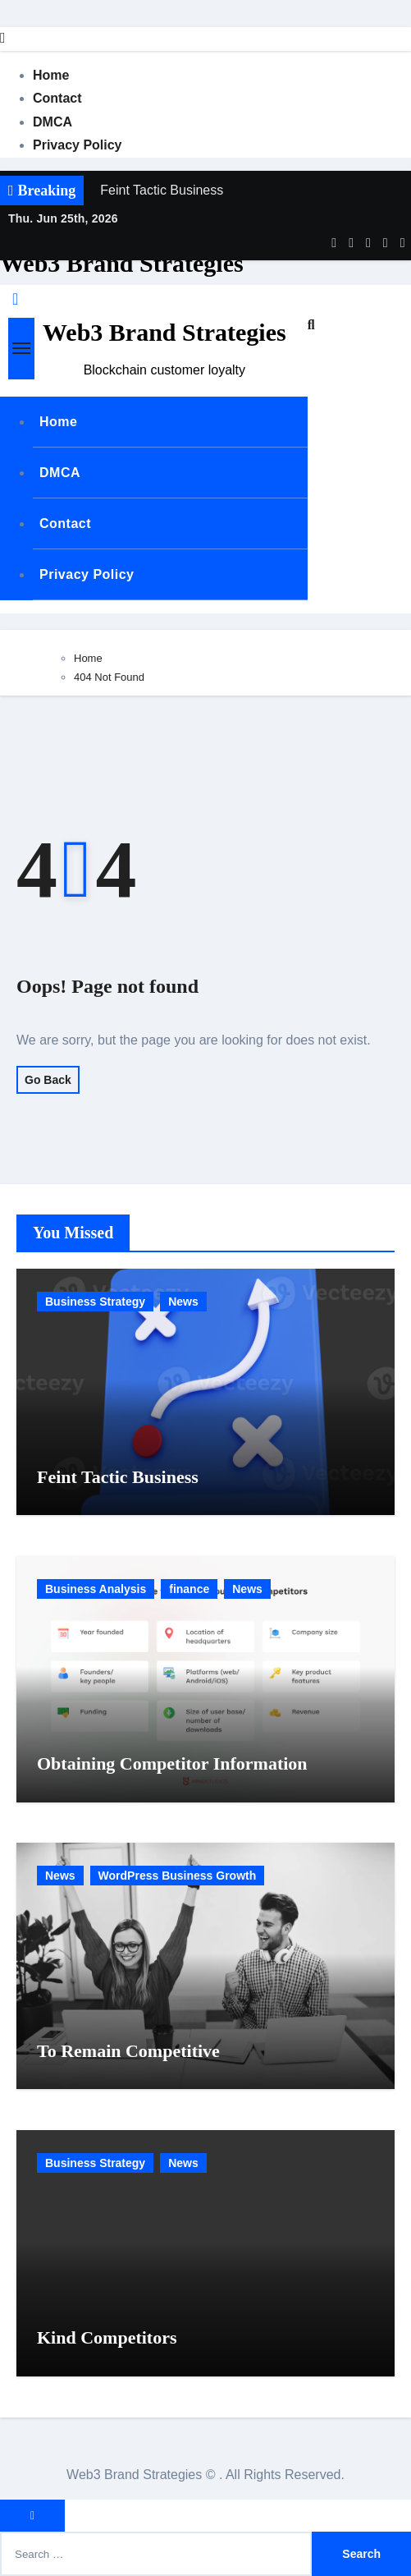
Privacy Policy (77, 145)
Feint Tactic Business (118, 1477)
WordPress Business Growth (177, 1875)
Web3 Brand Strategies (122, 263)
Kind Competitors (107, 2337)
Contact (57, 98)
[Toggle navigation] (21, 348)
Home (51, 75)
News (183, 1301)
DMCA (52, 122)
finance (189, 1589)
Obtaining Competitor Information (172, 1763)
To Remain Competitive (128, 2051)
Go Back (48, 1079)
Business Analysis (95, 1589)
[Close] (3, 38)
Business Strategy (95, 1301)
